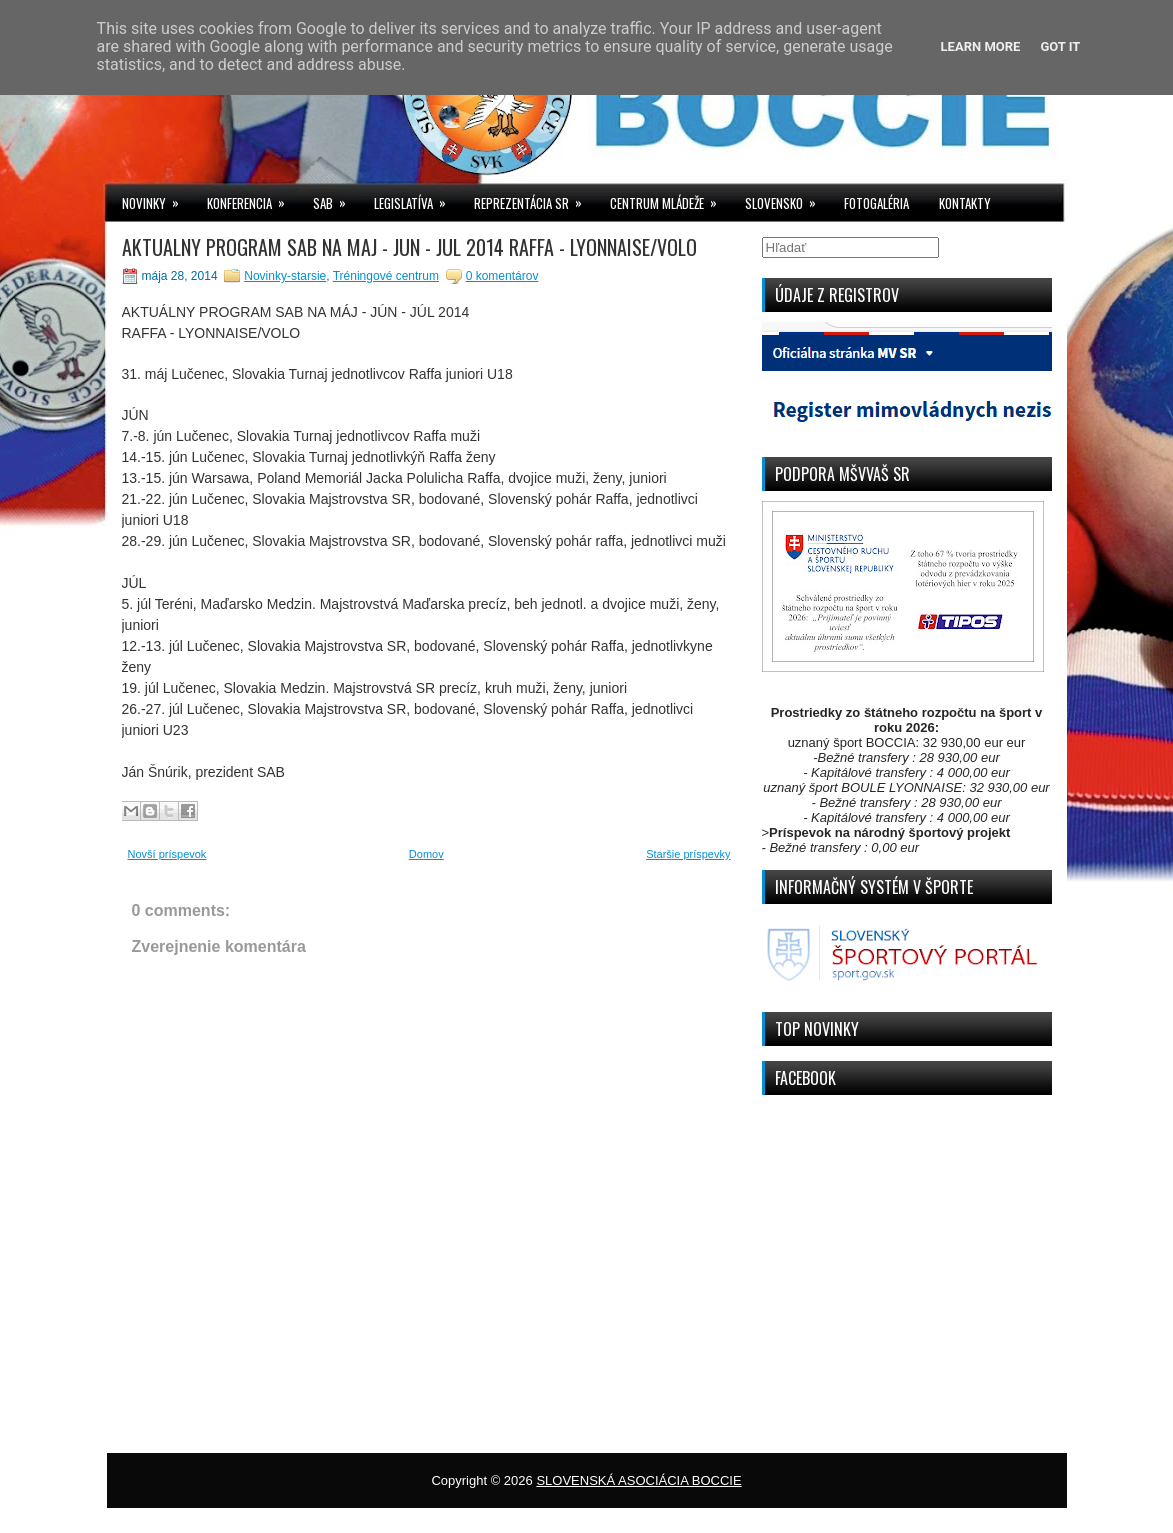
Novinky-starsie (285, 276)
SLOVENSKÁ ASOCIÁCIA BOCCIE (638, 1480)
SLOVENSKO (787, 198)
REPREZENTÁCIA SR (534, 198)
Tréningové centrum (386, 276)
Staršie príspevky (688, 854)
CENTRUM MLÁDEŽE (670, 198)
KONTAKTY (965, 203)
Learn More (981, 46)
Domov (426, 854)
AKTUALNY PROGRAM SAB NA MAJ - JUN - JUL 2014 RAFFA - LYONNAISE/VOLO (409, 247)
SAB (336, 198)
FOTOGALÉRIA (876, 203)
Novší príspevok (167, 854)
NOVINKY (157, 198)
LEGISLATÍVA (416, 198)
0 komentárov (502, 276)
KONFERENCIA (252, 198)
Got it (1060, 46)
